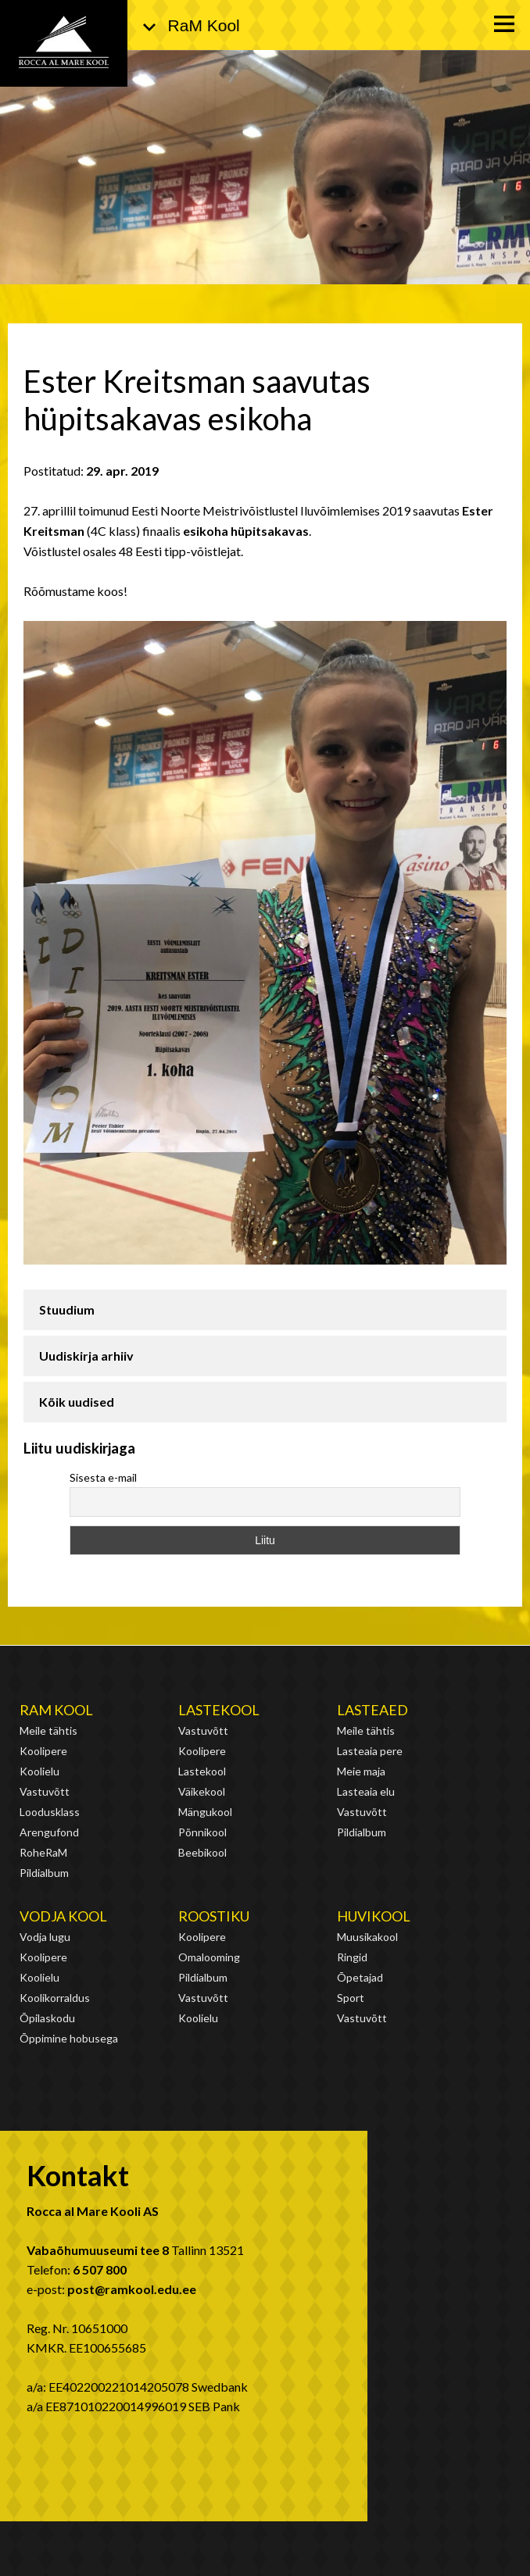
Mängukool (205, 1811)
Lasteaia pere (370, 1750)
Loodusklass (50, 1811)
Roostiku (213, 1916)
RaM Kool (56, 1709)
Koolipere (43, 1750)
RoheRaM (43, 1852)
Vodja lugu (45, 1936)
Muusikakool (367, 1936)
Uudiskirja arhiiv (86, 1355)
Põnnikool (202, 1832)
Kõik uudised (76, 1401)
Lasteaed (372, 1709)
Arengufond (49, 1832)
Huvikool (373, 1916)
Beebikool (202, 1852)
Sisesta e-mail (103, 1477)
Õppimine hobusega (69, 2038)
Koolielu (39, 1771)
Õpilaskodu (47, 2018)
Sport (350, 1997)
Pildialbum (44, 1872)
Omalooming (209, 1957)
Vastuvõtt (45, 1791)
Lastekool (219, 1709)
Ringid (352, 1957)
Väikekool (201, 1791)
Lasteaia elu (366, 1791)
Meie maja (361, 1771)
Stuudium (67, 1309)
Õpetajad (360, 1977)
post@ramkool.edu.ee (131, 2289)
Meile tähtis (48, 1730)
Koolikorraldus (55, 1997)
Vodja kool (63, 1916)
